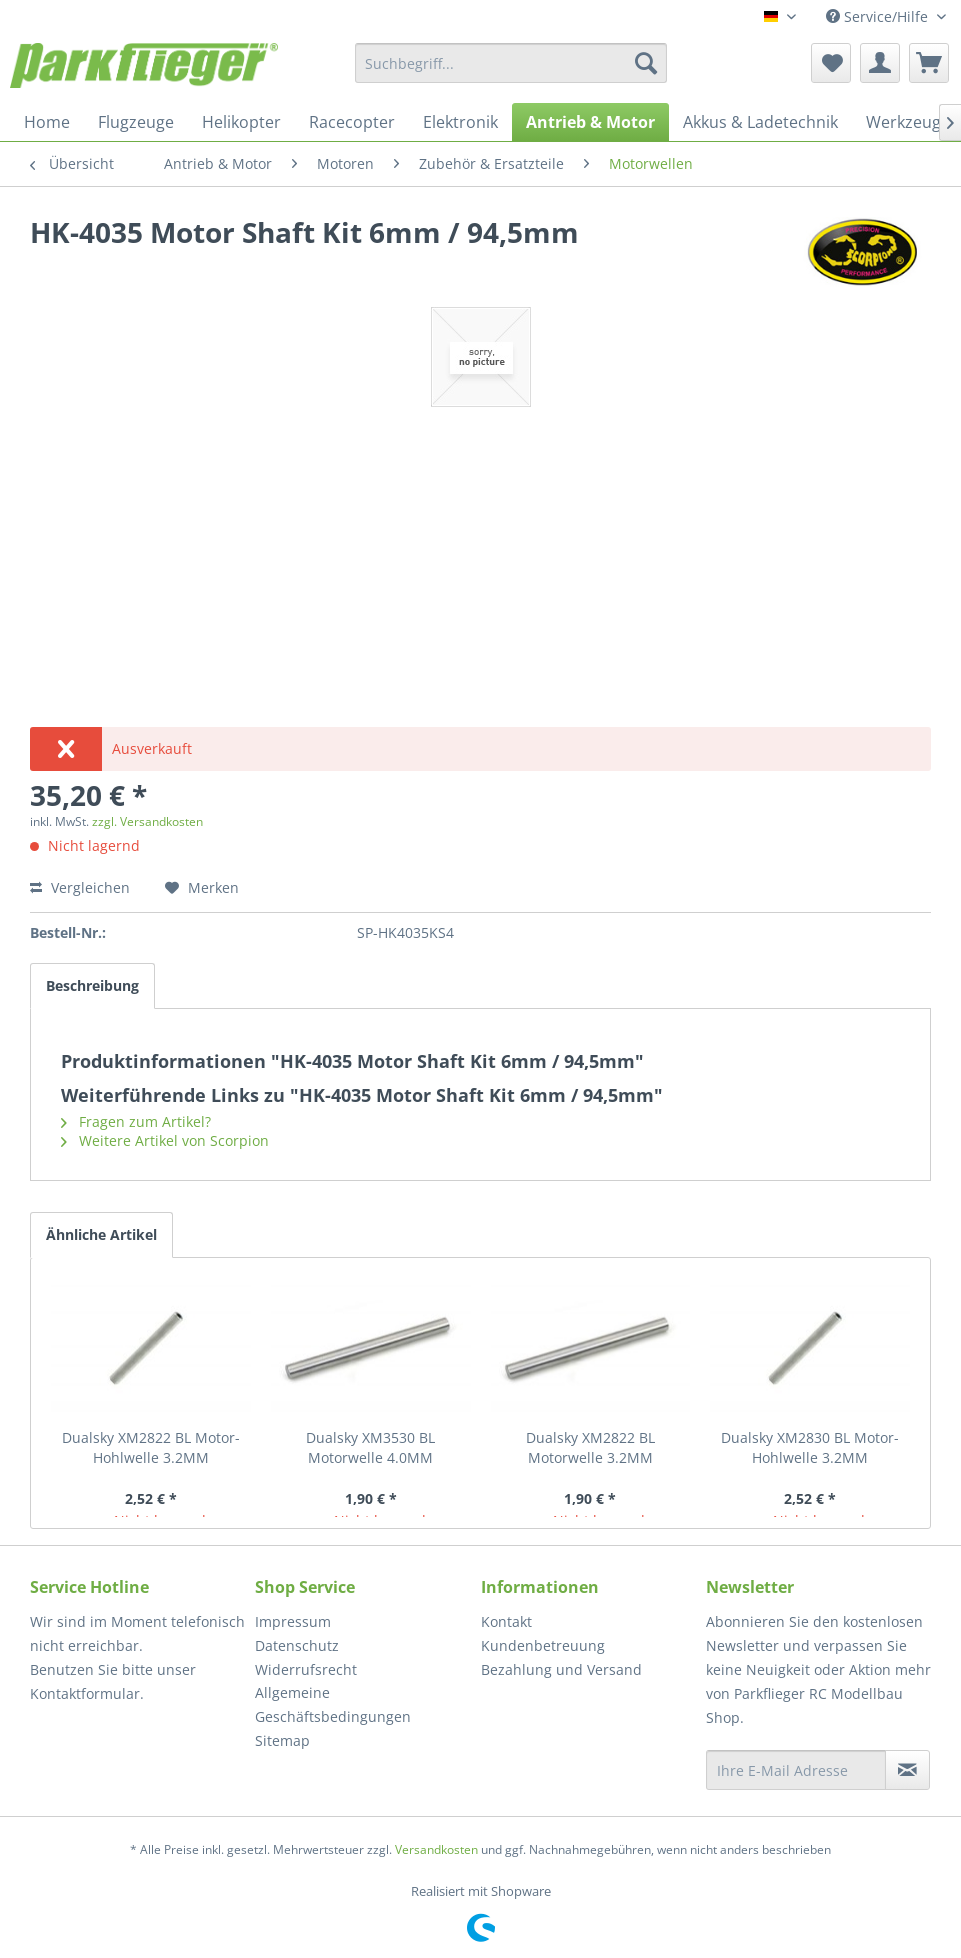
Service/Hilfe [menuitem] (879, 16)
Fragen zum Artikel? (136, 1121)
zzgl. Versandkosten (147, 821)
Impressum (293, 1621)
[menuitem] (511, 63)
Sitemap (282, 1740)
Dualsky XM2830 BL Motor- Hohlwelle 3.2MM (810, 1447)
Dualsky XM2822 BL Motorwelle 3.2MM (590, 1447)
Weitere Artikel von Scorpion (165, 1140)
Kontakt (506, 1621)
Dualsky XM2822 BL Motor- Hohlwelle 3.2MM (151, 1447)
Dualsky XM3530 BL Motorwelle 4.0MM (370, 1447)
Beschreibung (92, 985)
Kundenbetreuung (543, 1645)
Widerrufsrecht (306, 1669)
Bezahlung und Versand (561, 1669)
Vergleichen (80, 887)
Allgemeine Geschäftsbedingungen (333, 1704)
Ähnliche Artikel (101, 1234)
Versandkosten (436, 1849)
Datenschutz (297, 1645)
